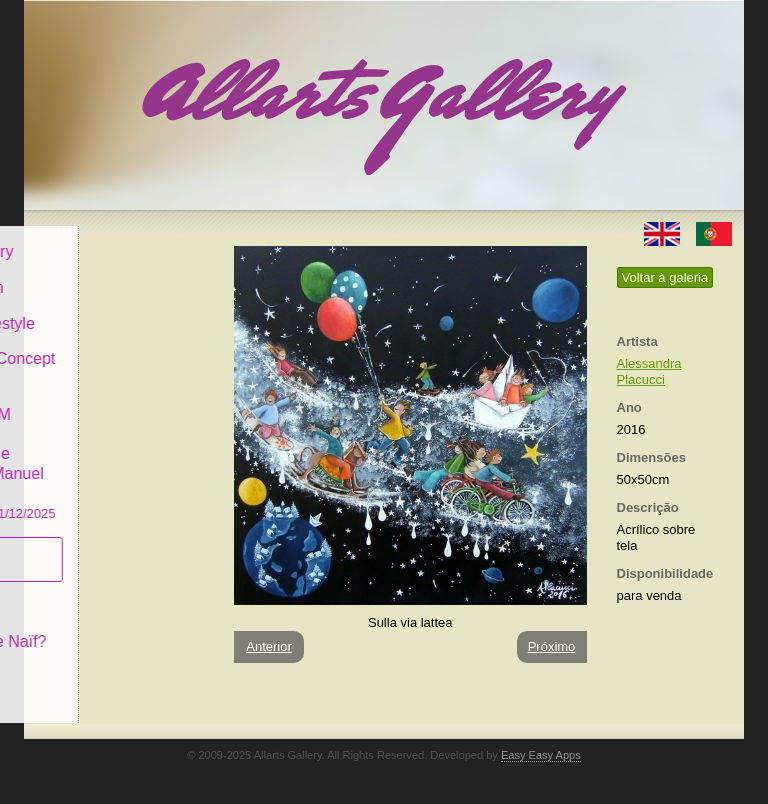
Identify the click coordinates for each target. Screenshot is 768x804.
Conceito (78, 591)
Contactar (81, 662)
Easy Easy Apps (541, 755)
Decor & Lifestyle (107, 308)
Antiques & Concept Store (117, 354)
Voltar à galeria (665, 277)
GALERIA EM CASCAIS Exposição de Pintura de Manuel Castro (118, 448)
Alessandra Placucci (649, 371)
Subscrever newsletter (88, 545)
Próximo (552, 646)
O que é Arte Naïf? (113, 627)
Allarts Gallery (97, 237)
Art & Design (92, 273)
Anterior (269, 646)
